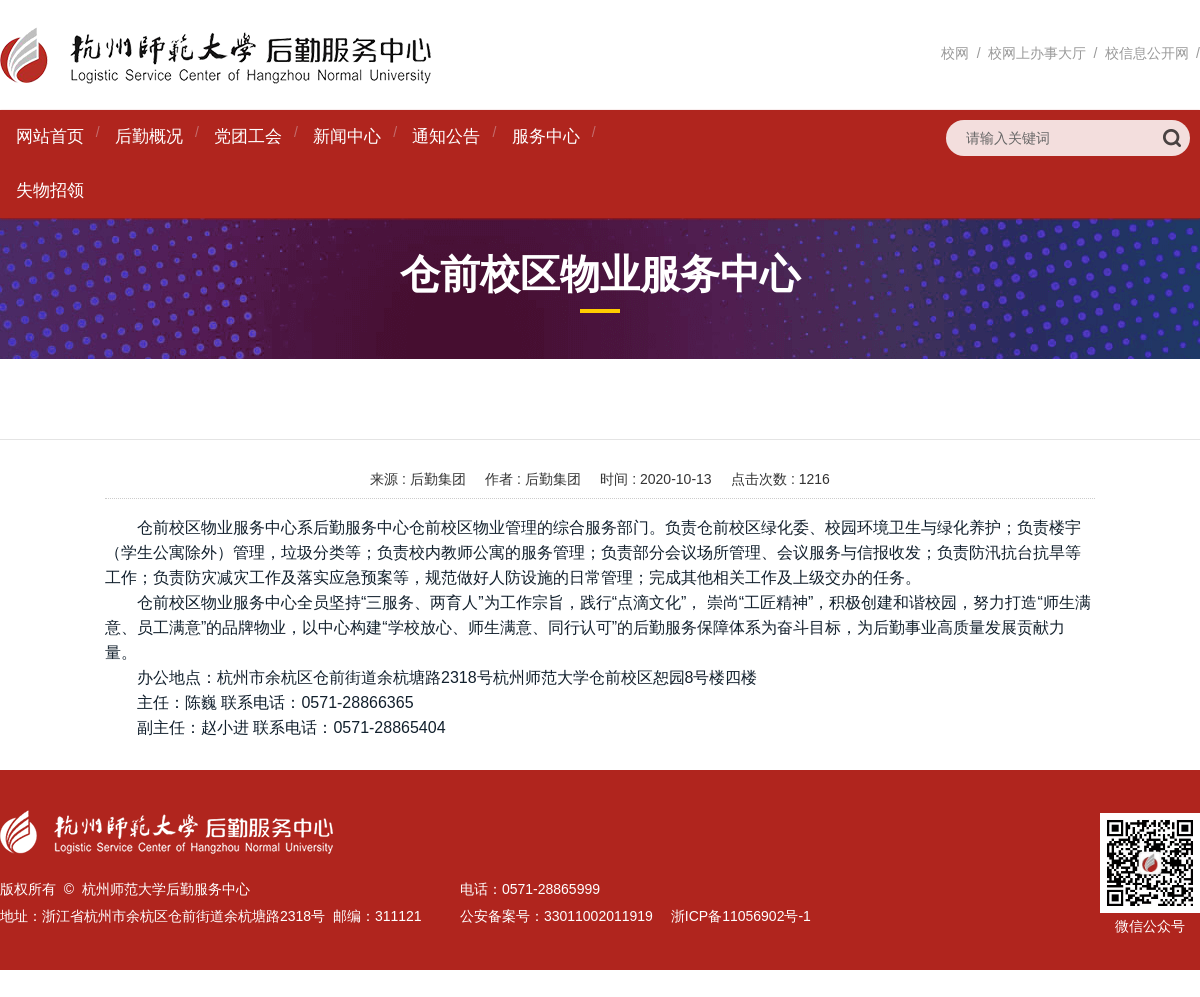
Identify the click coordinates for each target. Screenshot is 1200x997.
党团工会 (248, 136)
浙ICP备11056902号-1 (741, 916)
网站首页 (50, 136)
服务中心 (546, 136)
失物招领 (50, 190)
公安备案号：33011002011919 (556, 916)
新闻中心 (347, 136)
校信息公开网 (1147, 53)
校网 (955, 53)
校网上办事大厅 (1037, 53)
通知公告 (446, 136)
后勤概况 (149, 136)
